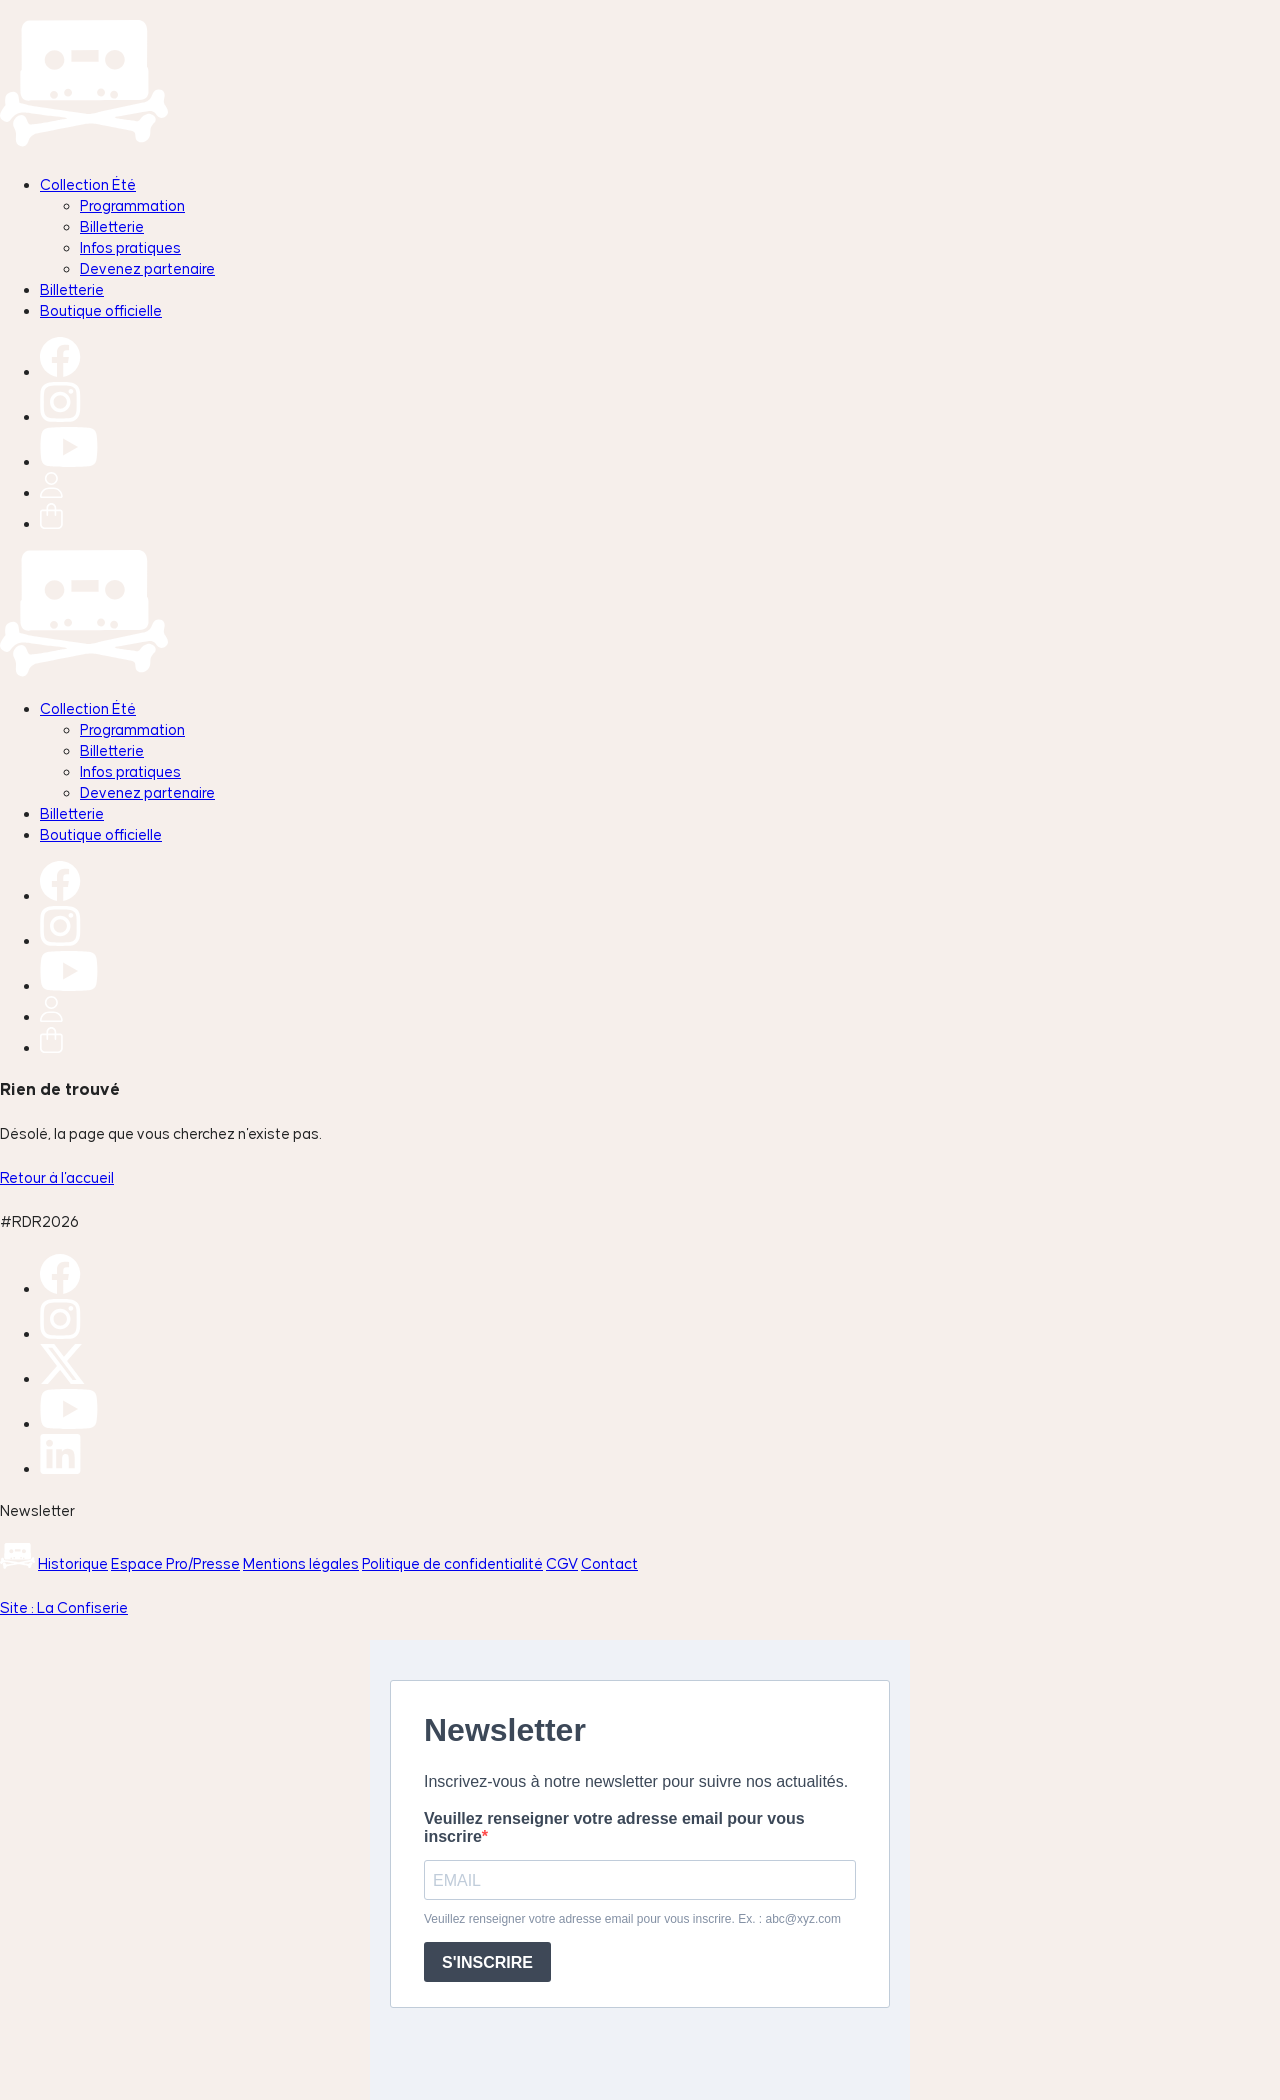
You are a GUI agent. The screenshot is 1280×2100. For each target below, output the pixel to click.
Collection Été (88, 184)
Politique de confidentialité (452, 1563)
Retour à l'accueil (57, 1177)
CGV (562, 1563)
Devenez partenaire (147, 268)
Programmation (132, 205)
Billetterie (112, 226)
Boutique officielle (101, 310)
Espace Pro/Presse (175, 1563)
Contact (609, 1563)
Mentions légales (301, 1563)
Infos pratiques (130, 247)
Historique (73, 1563)
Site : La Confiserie (64, 1607)
